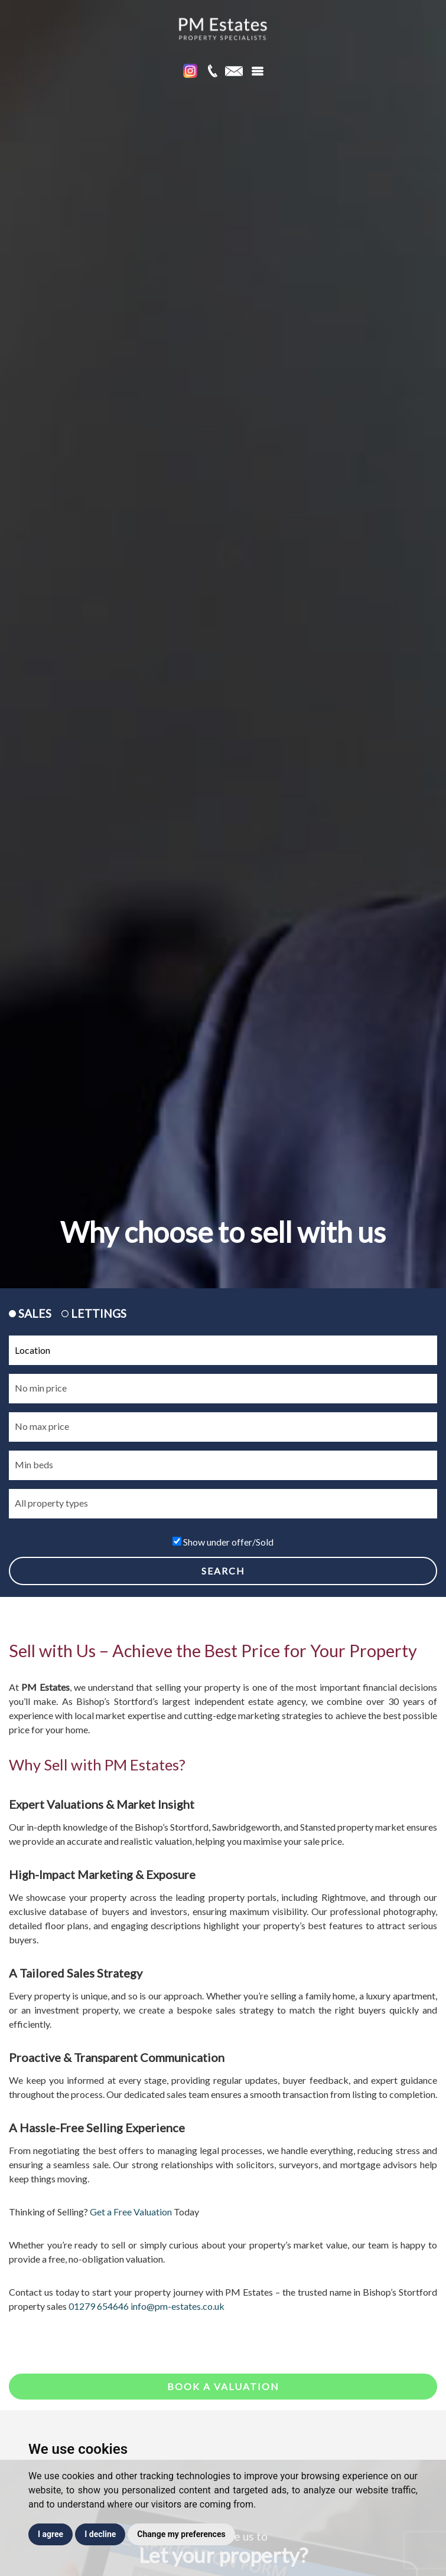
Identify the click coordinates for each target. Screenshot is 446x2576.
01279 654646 (99, 2306)
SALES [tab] (30, 1313)
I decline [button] (100, 2534)
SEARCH (223, 1570)
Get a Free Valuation (131, 2211)
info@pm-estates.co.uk (177, 2306)
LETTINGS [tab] (93, 1313)
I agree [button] (50, 2534)
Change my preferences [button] (181, 2534)
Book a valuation (223, 2386)
